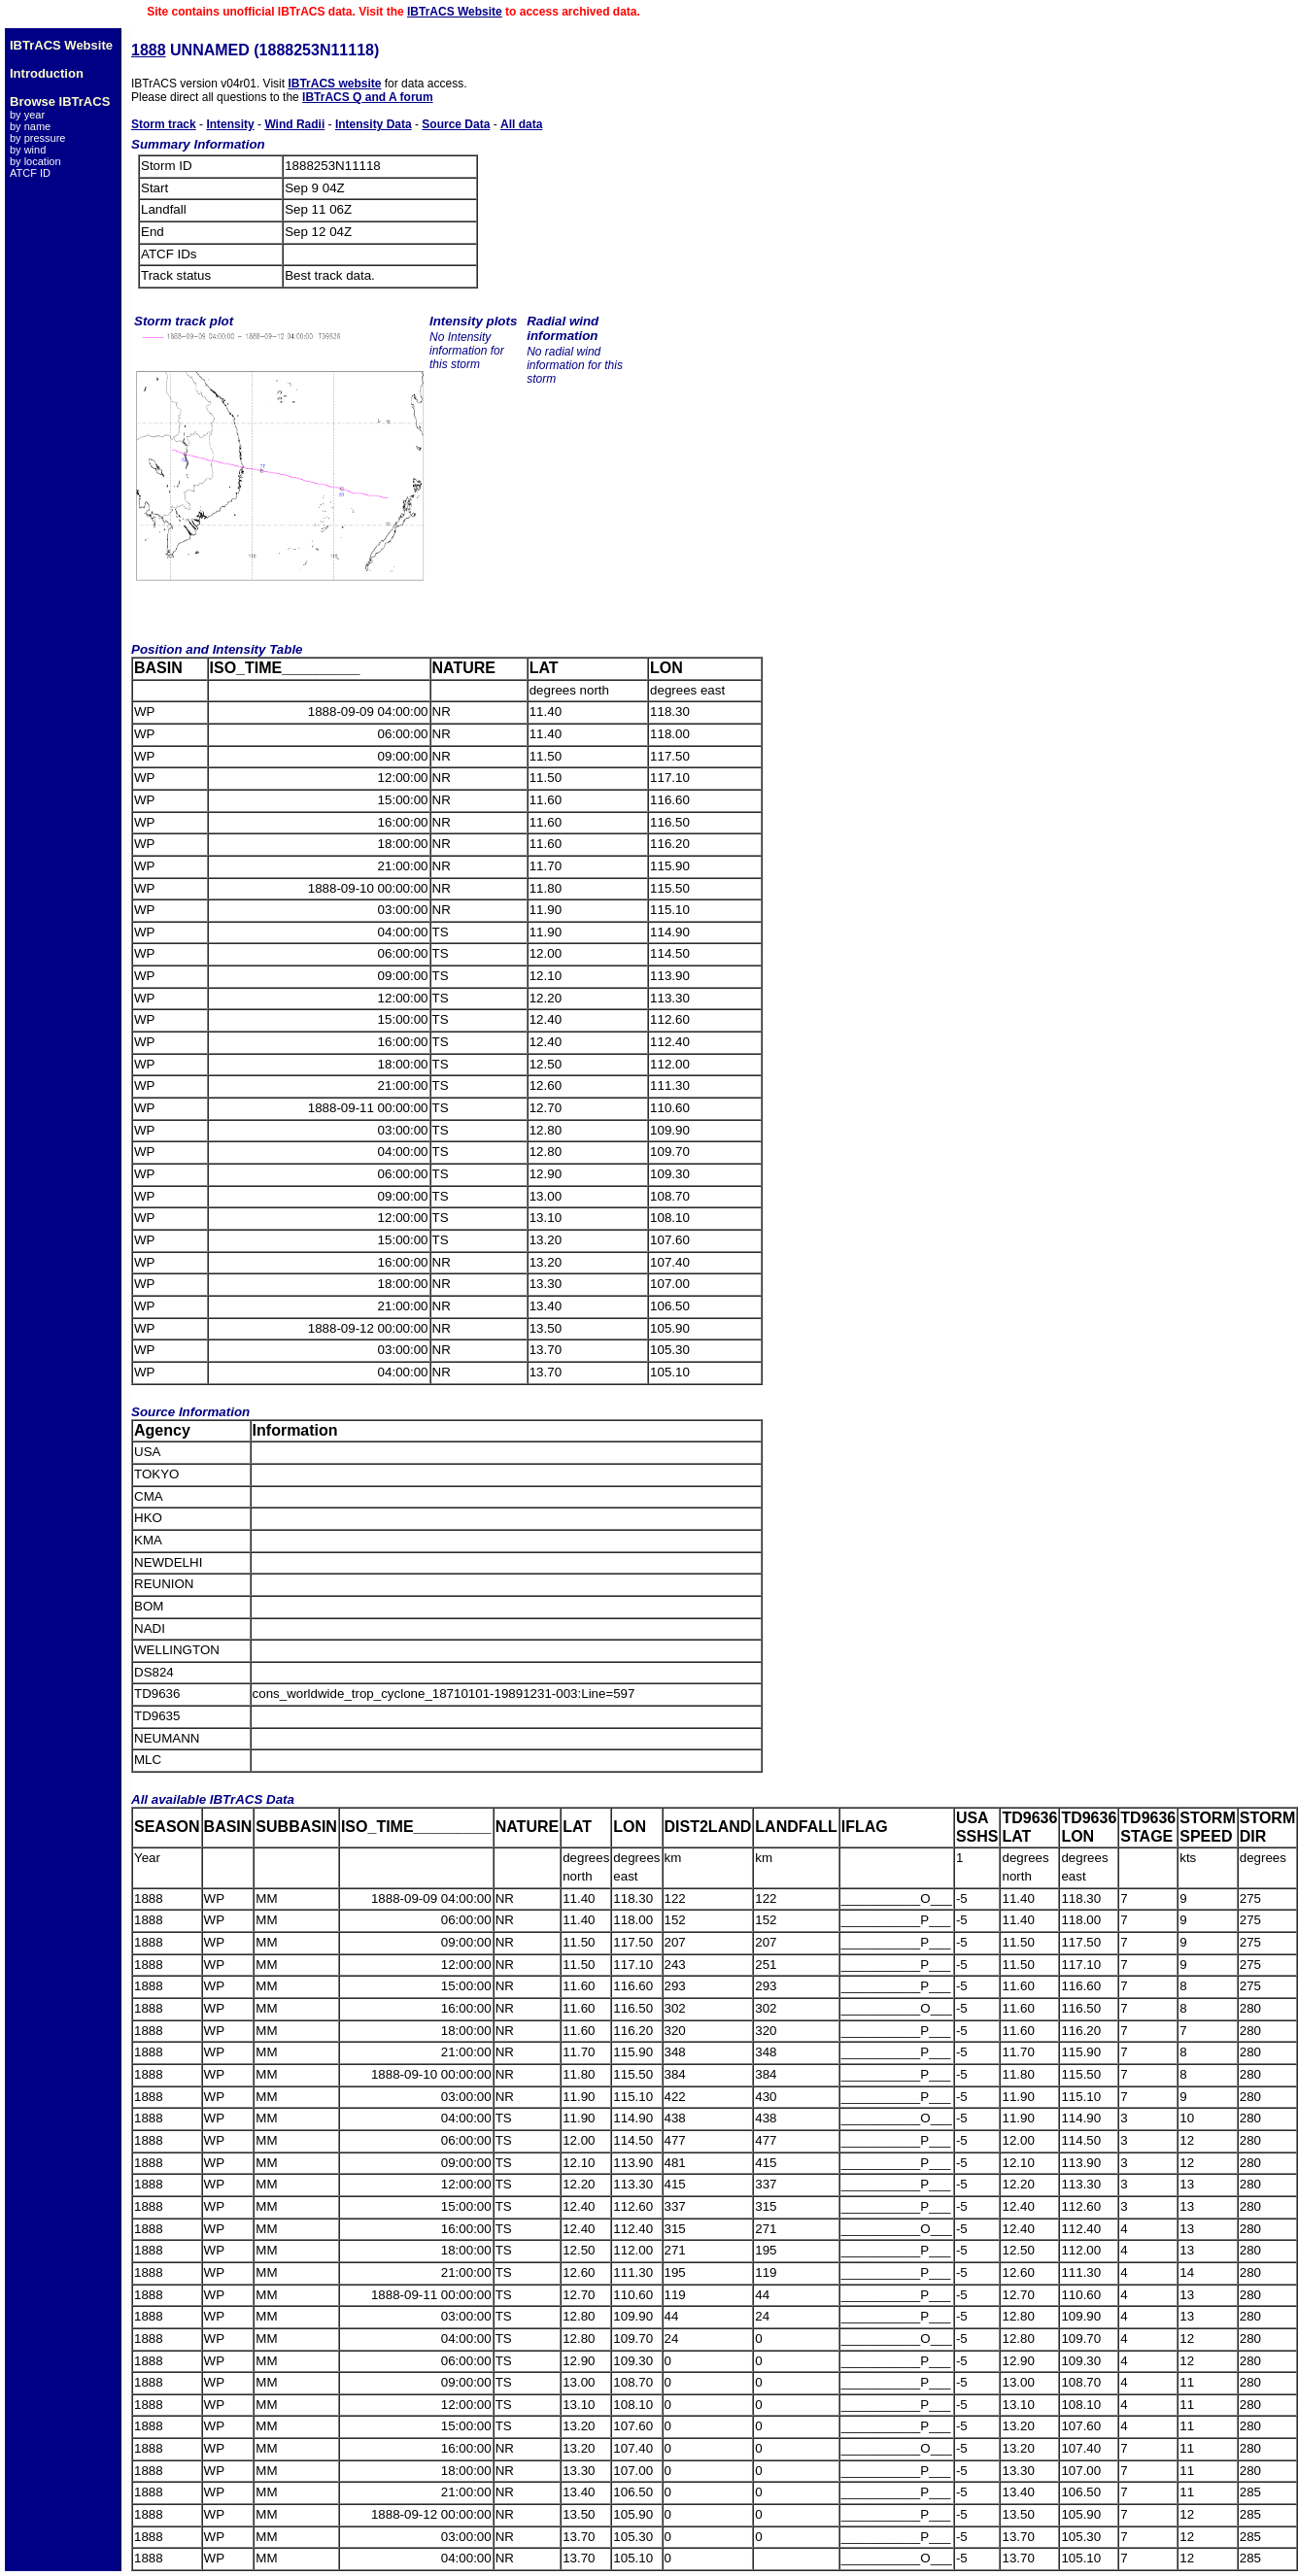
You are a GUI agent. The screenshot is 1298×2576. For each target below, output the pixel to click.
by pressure (37, 138)
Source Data (456, 124)
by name (30, 126)
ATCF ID (30, 173)
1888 (148, 50)
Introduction (47, 73)
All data (521, 124)
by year (27, 114)
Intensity (230, 124)
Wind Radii (294, 124)
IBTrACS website (334, 83)
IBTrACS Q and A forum (367, 97)
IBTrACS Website (454, 11)
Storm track (163, 124)
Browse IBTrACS (60, 101)
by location (35, 161)
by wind (28, 149)
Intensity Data (373, 124)
